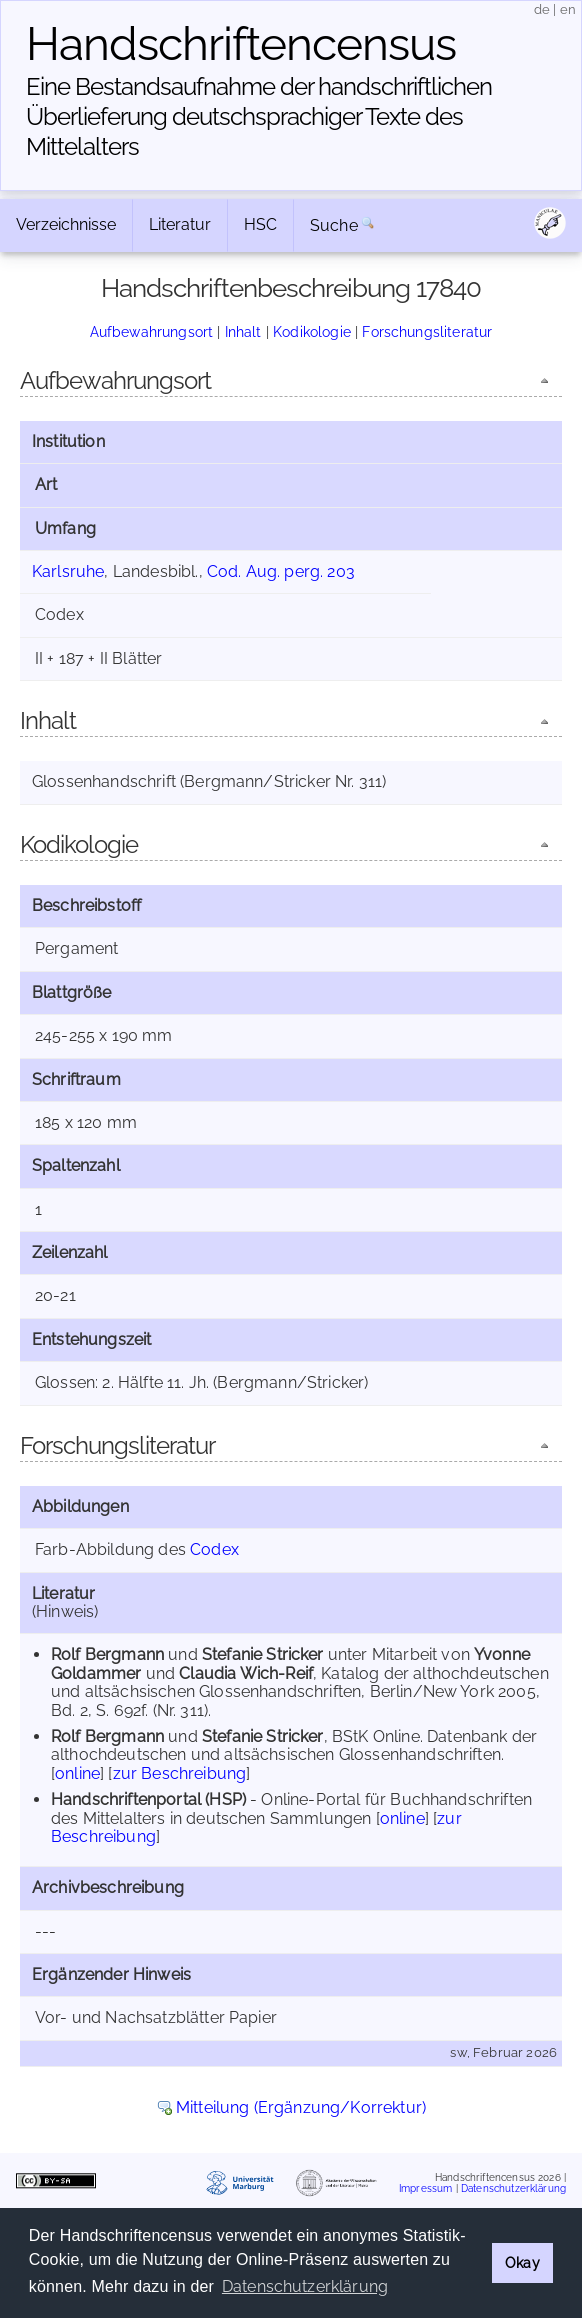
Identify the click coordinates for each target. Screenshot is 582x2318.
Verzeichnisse (66, 224)
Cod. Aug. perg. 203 (281, 571)
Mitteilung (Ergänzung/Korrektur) (301, 2107)
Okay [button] (522, 2262)
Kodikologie (312, 331)
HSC (260, 224)
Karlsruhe (68, 571)
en (568, 9)
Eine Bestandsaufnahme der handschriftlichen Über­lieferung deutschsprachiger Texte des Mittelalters (259, 116)
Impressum (425, 2188)
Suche (334, 225)
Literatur (180, 224)
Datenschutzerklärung (513, 2188)
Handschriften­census (241, 44)
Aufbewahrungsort (152, 331)
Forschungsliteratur (427, 331)
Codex (214, 1549)
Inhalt (243, 331)
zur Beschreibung (180, 1773)
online (77, 1773)
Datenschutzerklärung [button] (305, 2286)
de (542, 9)
